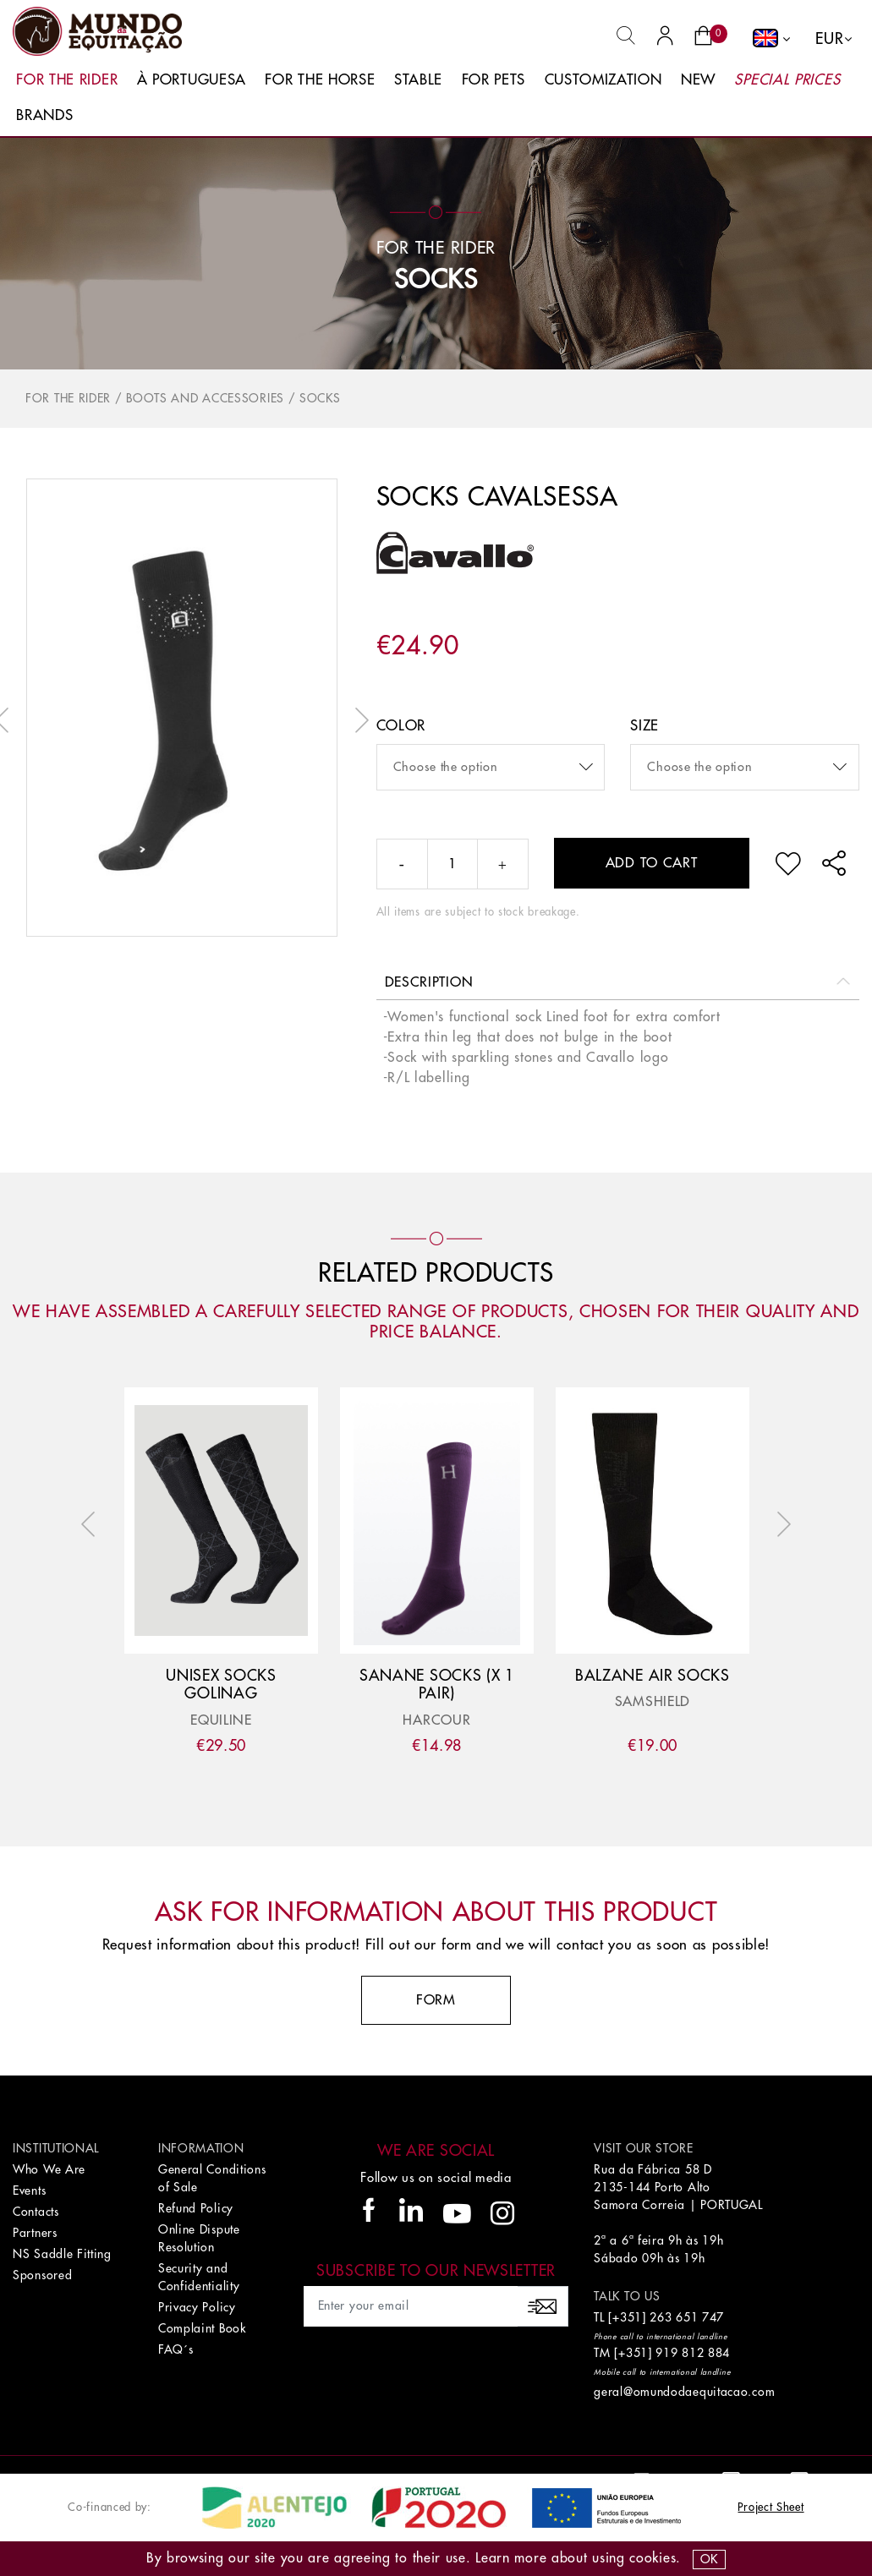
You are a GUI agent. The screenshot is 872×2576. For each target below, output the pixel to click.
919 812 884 (692, 2353)
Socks (436, 280)
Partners (35, 2233)
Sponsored (42, 2275)
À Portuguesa (191, 80)
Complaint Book (202, 2328)
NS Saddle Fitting (62, 2254)
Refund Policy (195, 2208)
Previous (92, 1524)
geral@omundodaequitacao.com (684, 2392)
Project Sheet (770, 2507)
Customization (603, 80)
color (401, 726)
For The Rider (67, 80)
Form (436, 2000)
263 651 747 (687, 2317)
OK (709, 2559)
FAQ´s (176, 2349)
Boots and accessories (205, 398)
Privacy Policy (197, 2307)
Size (644, 726)
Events (29, 2190)
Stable (418, 80)
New (698, 80)
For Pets (494, 80)
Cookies (652, 2558)
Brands (44, 115)
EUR (829, 38)
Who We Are (49, 2169)
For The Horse (320, 80)
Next (357, 720)
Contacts (36, 2212)
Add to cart (652, 863)
